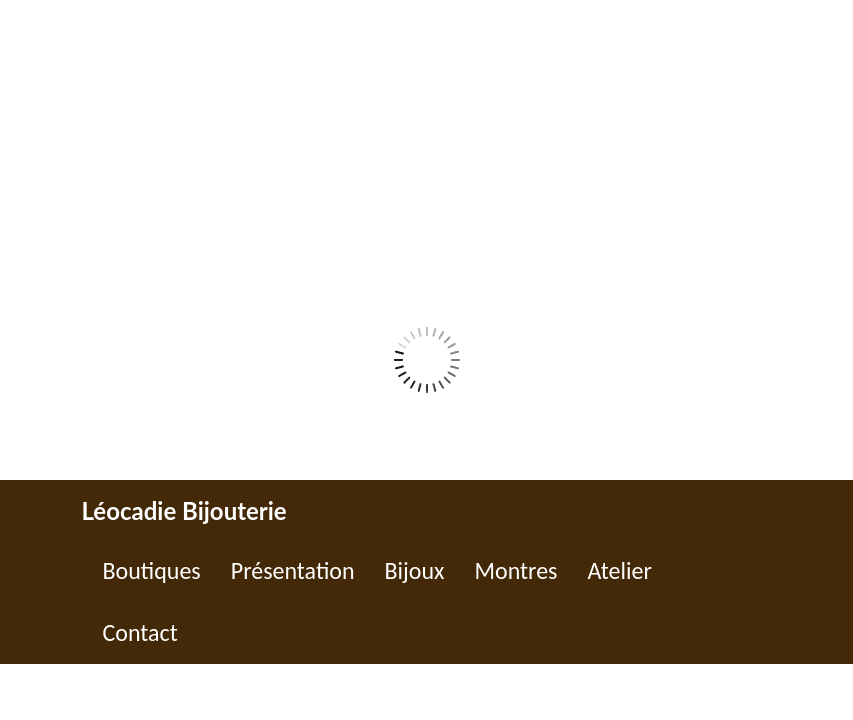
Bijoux (415, 570)
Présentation (293, 570)
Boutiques (152, 570)
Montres (515, 570)
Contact (140, 632)
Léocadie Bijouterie (184, 510)
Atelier (619, 570)
